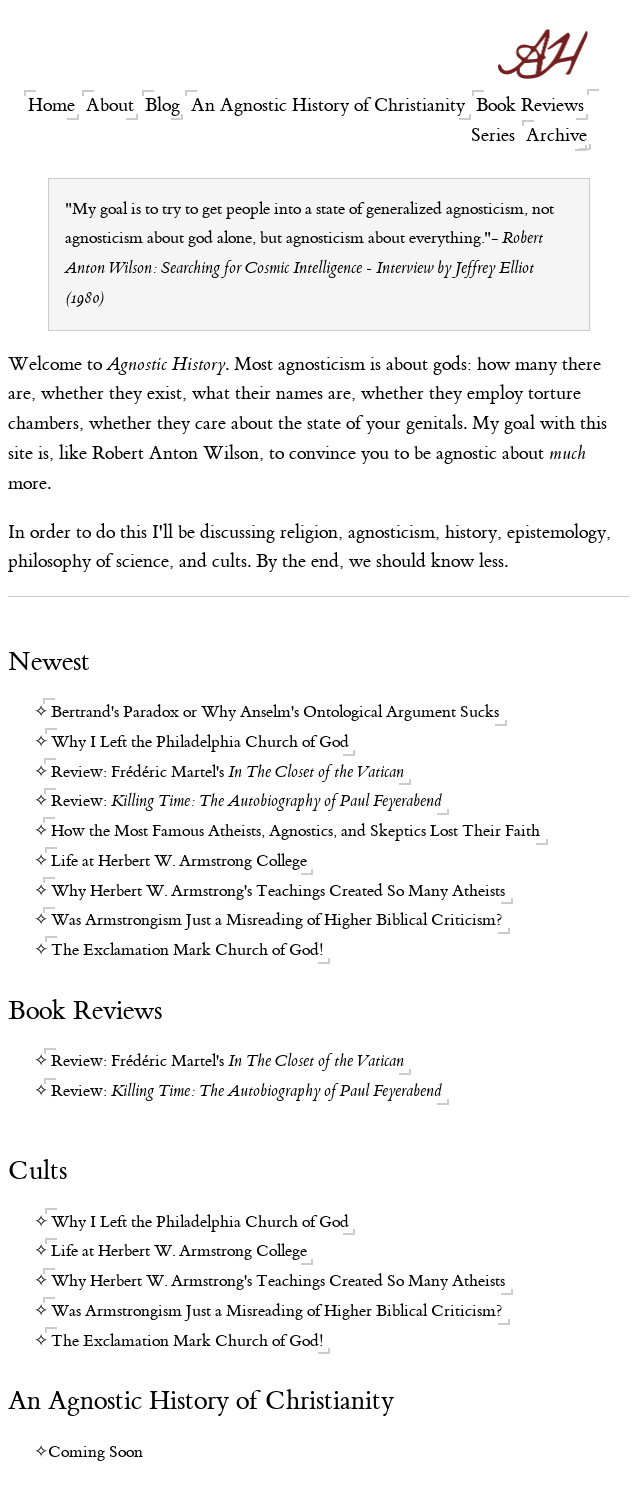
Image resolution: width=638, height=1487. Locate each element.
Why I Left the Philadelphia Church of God (200, 742)
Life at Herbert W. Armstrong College (179, 861)
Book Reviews (530, 105)
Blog (162, 105)
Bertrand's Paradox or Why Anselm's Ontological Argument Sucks (275, 712)
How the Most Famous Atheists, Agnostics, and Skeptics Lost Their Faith (295, 831)
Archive (556, 135)
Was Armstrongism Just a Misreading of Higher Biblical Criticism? (276, 920)
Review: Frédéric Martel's (227, 772)
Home (51, 105)
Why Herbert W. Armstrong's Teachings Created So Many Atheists (278, 891)
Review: (246, 801)
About (110, 105)
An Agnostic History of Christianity (328, 105)
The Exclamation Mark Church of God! (187, 950)
